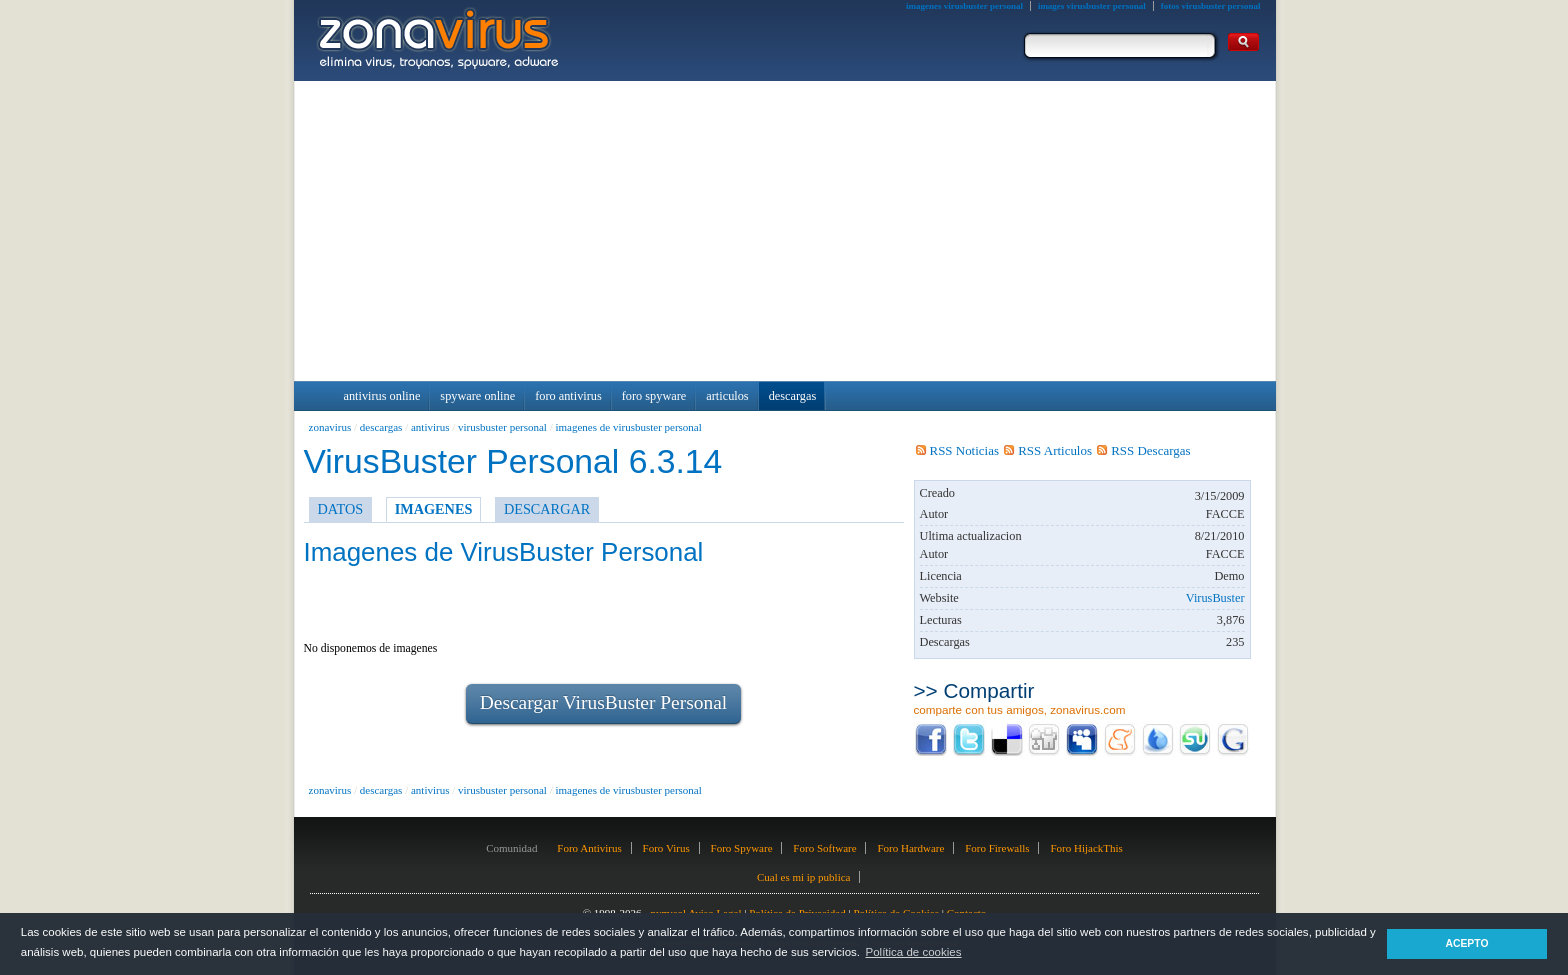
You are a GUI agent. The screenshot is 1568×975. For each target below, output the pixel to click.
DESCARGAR (547, 509)
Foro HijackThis (1086, 848)
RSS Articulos (1048, 450)
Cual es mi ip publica (803, 877)
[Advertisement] (785, 231)
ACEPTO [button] (1466, 943)
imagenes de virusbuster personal (628, 427)
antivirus (430, 427)
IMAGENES (434, 509)
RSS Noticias (957, 450)
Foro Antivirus (589, 848)
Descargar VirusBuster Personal (604, 702)
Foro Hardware (910, 848)
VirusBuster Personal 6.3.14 (513, 461)
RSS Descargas (1143, 450)
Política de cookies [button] (913, 952)
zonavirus (330, 427)
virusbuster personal (502, 427)
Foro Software (824, 848)
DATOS (341, 509)
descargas (381, 427)
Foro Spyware (742, 848)
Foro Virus (666, 848)
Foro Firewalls (997, 848)
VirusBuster (1215, 598)
